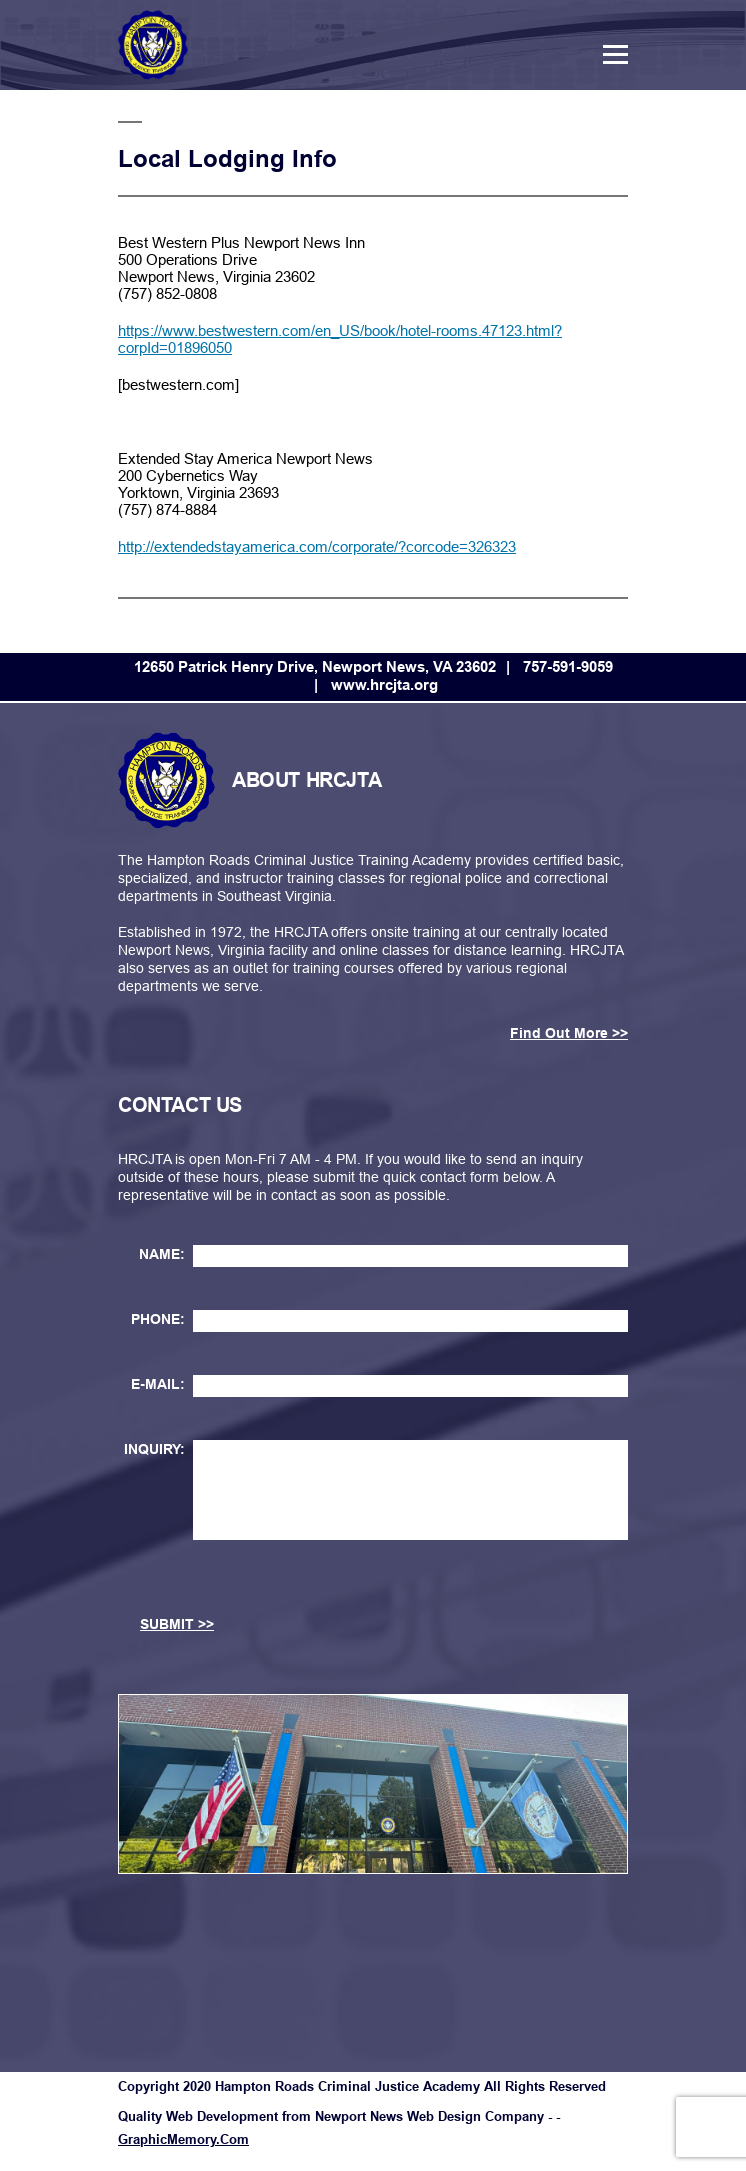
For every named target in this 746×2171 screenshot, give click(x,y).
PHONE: (158, 1319)
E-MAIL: (158, 1384)
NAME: (162, 1254)
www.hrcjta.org (384, 684)
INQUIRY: (154, 1449)
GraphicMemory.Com (183, 2140)
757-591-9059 (568, 666)
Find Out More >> (569, 1033)
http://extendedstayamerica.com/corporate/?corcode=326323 (317, 546)
